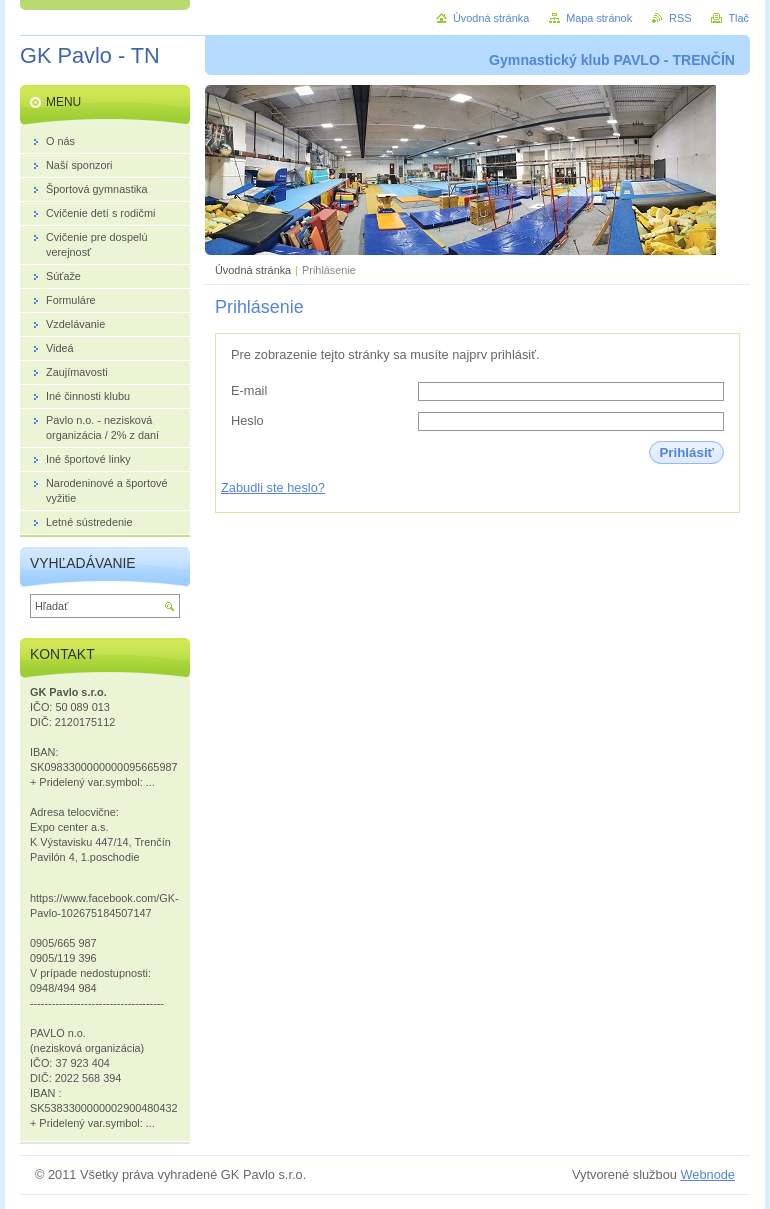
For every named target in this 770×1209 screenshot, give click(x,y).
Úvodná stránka (253, 270)
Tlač (738, 18)
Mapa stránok (599, 18)
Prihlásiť (686, 452)
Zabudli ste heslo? (273, 487)
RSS (680, 18)
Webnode (707, 1174)
